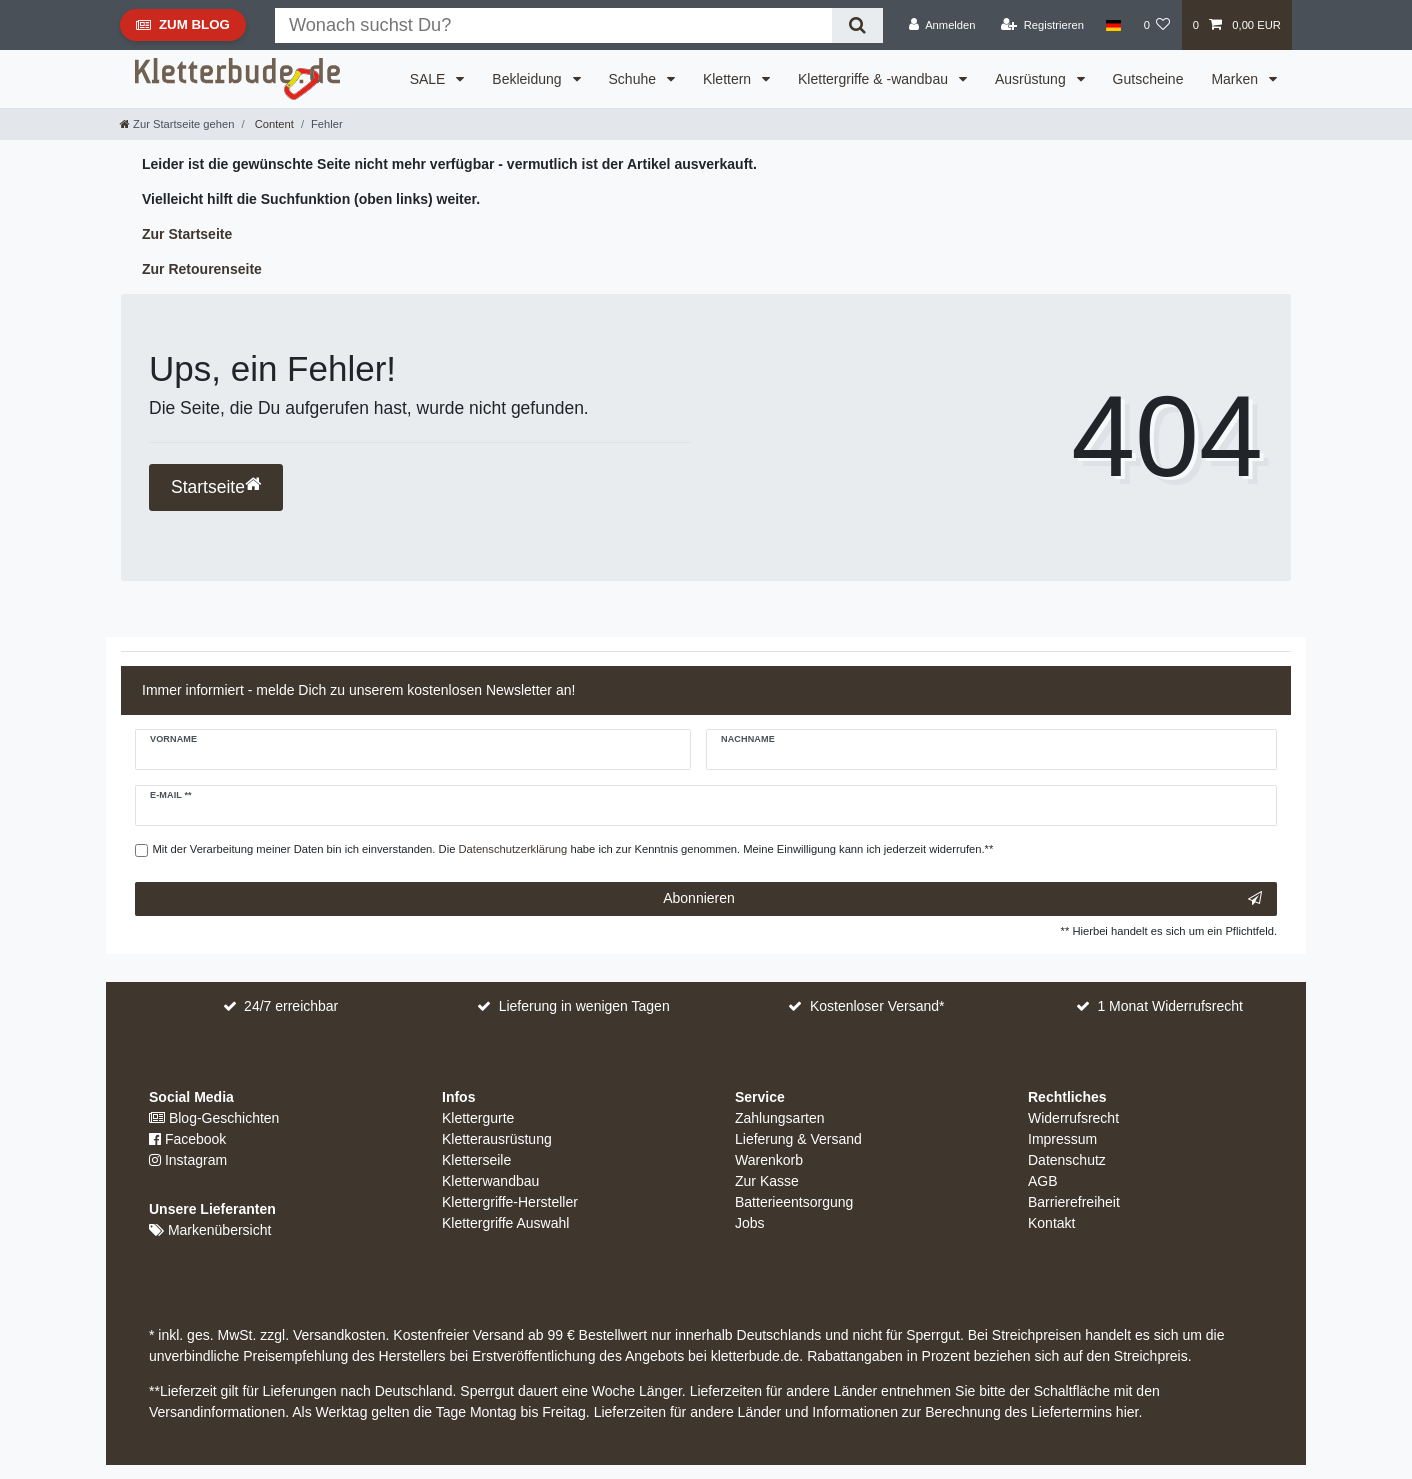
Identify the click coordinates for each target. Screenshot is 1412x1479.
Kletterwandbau (490, 1181)
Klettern (729, 79)
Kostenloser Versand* (877, 1006)
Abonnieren (962, 899)
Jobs (750, 1223)
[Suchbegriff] (553, 25)
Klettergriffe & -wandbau (875, 79)
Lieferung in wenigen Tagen (584, 1006)
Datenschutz (1067, 1160)
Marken (1236, 79)
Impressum (1062, 1139)
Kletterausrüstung (497, 1139)
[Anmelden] (942, 25)
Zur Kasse (767, 1181)
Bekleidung (528, 79)
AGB (1043, 1181)
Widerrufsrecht (1073, 1118)
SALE (430, 79)
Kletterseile (476, 1160)
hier (1127, 1412)
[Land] (1113, 25)
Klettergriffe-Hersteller (510, 1202)
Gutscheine (1148, 79)
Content (273, 124)
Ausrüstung (1032, 79)
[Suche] (857, 25)
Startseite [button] (216, 486)
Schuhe (634, 79)
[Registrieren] (1042, 25)
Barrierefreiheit (1074, 1202)
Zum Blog (182, 29)
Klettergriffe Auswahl (505, 1223)
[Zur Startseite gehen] (177, 124)
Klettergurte (478, 1118)
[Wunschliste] (1156, 25)
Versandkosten (337, 1335)
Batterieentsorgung (794, 1202)
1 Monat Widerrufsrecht (1170, 1006)
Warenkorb (769, 1160)
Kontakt (1051, 1223)
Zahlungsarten (780, 1118)
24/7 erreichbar (291, 1006)
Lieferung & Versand (798, 1139)
